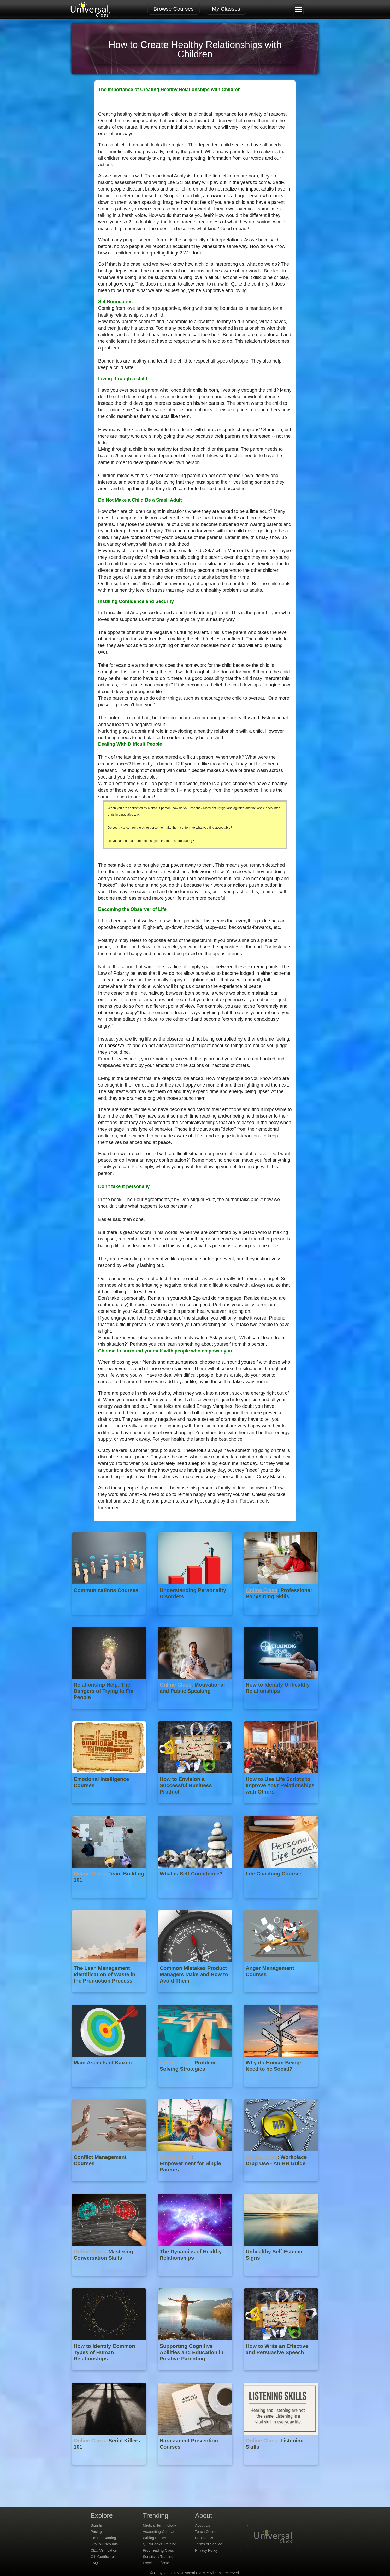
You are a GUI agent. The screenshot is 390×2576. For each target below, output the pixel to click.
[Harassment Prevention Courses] (196, 2468)
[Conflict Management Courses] (109, 2185)
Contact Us (204, 2538)
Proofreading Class (158, 2550)
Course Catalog (103, 2538)
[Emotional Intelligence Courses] (109, 1807)
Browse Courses (173, 9)
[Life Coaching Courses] (281, 1902)
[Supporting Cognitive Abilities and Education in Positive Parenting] (196, 2374)
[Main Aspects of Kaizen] (109, 2090)
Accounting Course (158, 2532)
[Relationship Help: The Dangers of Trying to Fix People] (109, 1713)
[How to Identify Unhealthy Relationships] (281, 1713)
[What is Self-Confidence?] (196, 1902)
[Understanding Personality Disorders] (196, 1618)
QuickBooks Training (159, 2544)
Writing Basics (154, 2538)
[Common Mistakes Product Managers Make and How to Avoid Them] (196, 1996)
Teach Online (205, 2532)
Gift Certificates (103, 2557)
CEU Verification (104, 2550)
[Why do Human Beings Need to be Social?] (281, 2090)
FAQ (94, 2563)
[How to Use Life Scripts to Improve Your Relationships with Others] (281, 1807)
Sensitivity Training (158, 2557)
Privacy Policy (206, 2550)
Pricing (96, 2532)
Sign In (96, 2525)
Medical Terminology (159, 2525)
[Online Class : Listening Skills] (281, 2468)
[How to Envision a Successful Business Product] (196, 1807)
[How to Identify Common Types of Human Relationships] (109, 2374)
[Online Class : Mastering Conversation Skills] (109, 2279)
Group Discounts (104, 2544)
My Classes (226, 9)
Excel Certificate (156, 2563)
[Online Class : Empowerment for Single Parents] (196, 2185)
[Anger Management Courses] (281, 1996)
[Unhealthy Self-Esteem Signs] (281, 2279)
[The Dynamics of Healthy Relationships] (196, 2279)
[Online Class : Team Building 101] (109, 1902)
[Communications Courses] (109, 1618)
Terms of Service (208, 2544)
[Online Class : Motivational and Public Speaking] (196, 1713)
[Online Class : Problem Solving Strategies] (196, 2090)
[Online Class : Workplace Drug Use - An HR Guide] (281, 2185)
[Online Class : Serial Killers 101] (109, 2468)
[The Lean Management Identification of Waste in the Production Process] (109, 1996)
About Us (202, 2525)
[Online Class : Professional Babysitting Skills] (281, 1618)
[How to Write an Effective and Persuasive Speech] (281, 2374)
